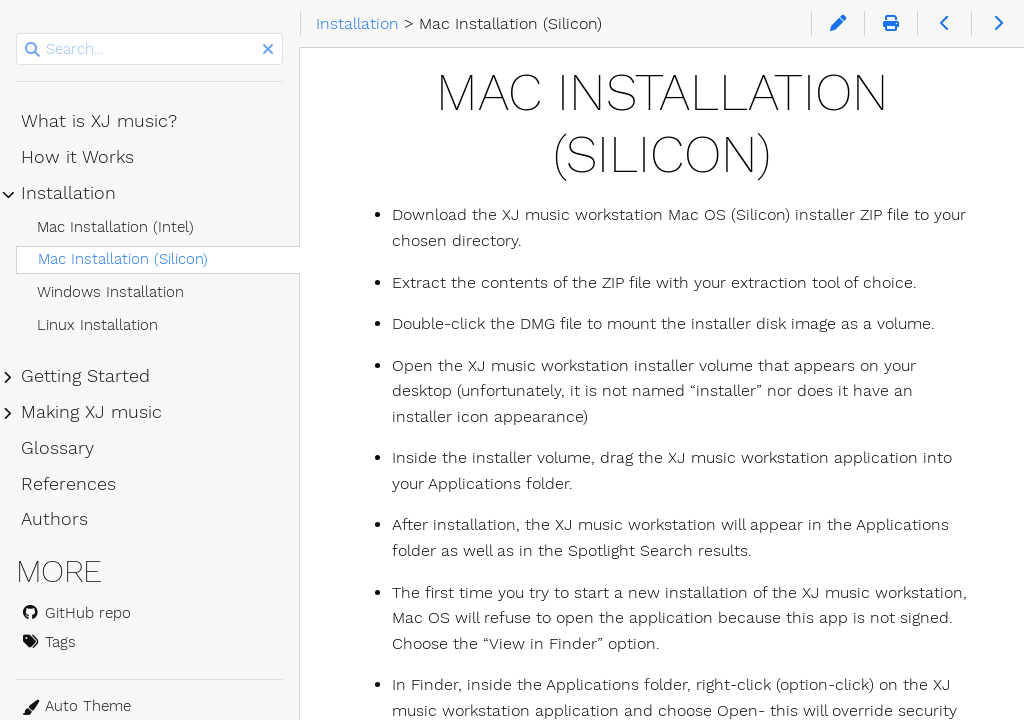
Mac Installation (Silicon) (123, 259)
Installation (68, 193)
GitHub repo (76, 613)
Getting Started (85, 376)
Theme (45, 695)
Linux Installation (97, 325)
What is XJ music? (99, 121)
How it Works (77, 157)
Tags (48, 642)
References (68, 484)
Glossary (57, 448)
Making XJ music (91, 412)
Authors (54, 519)
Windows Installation (110, 292)
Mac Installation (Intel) (115, 227)
